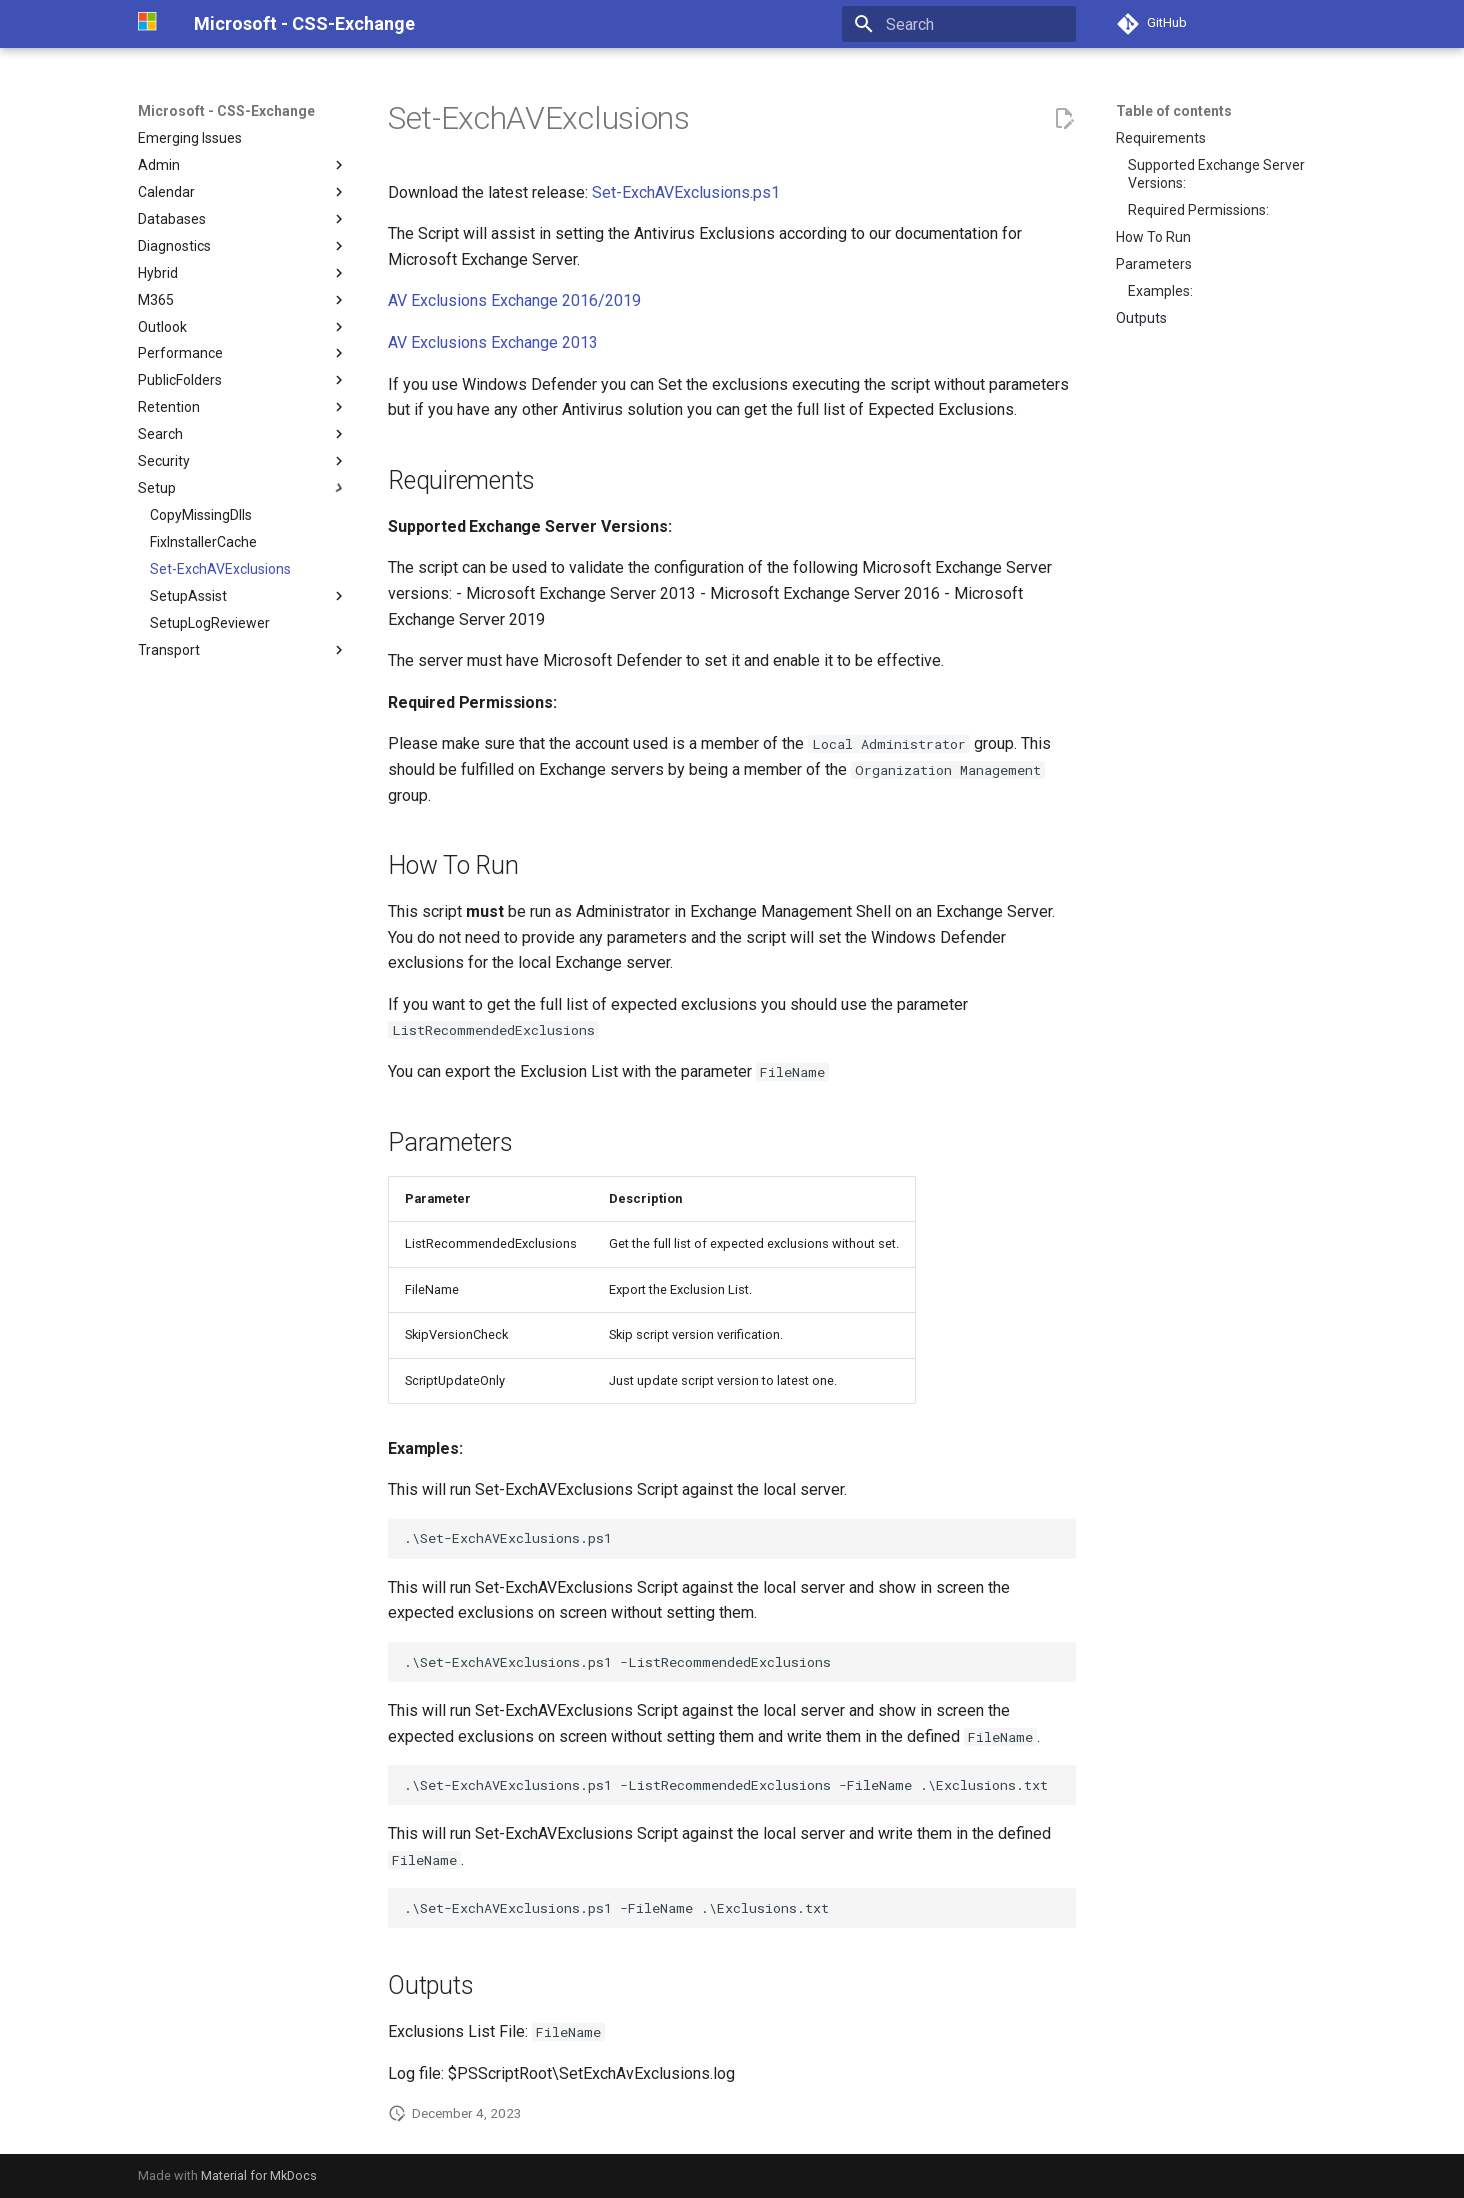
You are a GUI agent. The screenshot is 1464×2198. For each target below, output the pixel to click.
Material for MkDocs (259, 2175)
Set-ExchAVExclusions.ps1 (686, 192)
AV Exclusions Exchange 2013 (493, 342)
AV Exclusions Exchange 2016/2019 (514, 300)
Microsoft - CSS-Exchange (226, 111)
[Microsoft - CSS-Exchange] (150, 24)
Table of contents (1174, 111)
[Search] (959, 24)
